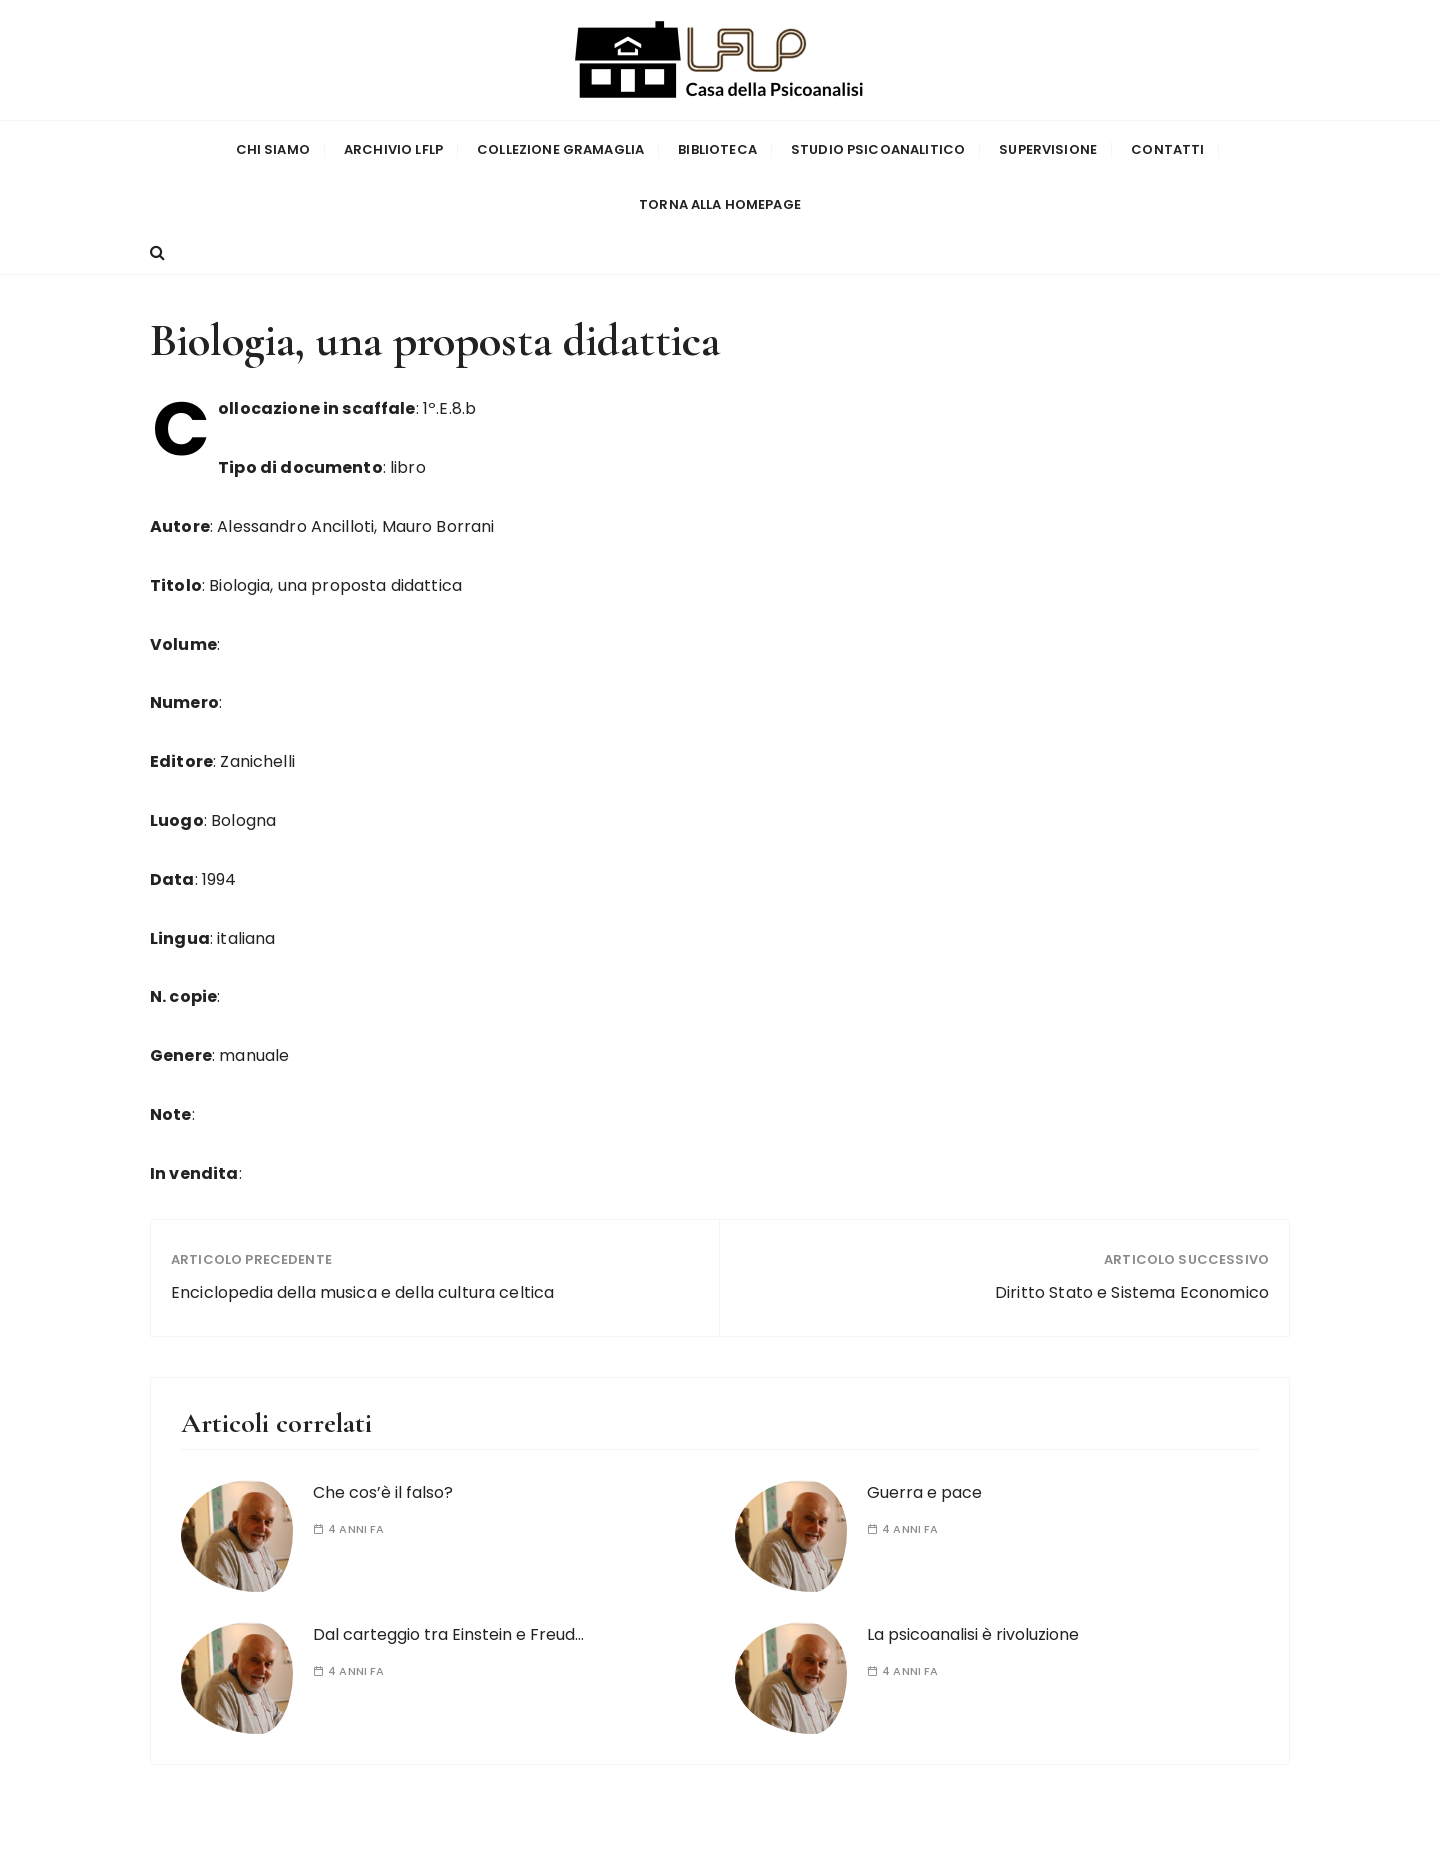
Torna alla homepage (720, 203)
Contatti (1167, 148)
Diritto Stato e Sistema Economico (1132, 1290)
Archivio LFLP (393, 148)
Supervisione (1048, 148)
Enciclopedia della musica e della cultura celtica (362, 1290)
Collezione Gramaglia (560, 148)
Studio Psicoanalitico (878, 148)
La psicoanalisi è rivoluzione (973, 1631)
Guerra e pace (924, 1489)
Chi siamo (273, 148)
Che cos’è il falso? (383, 1489)
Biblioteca (717, 148)
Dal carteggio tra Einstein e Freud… (448, 1631)
